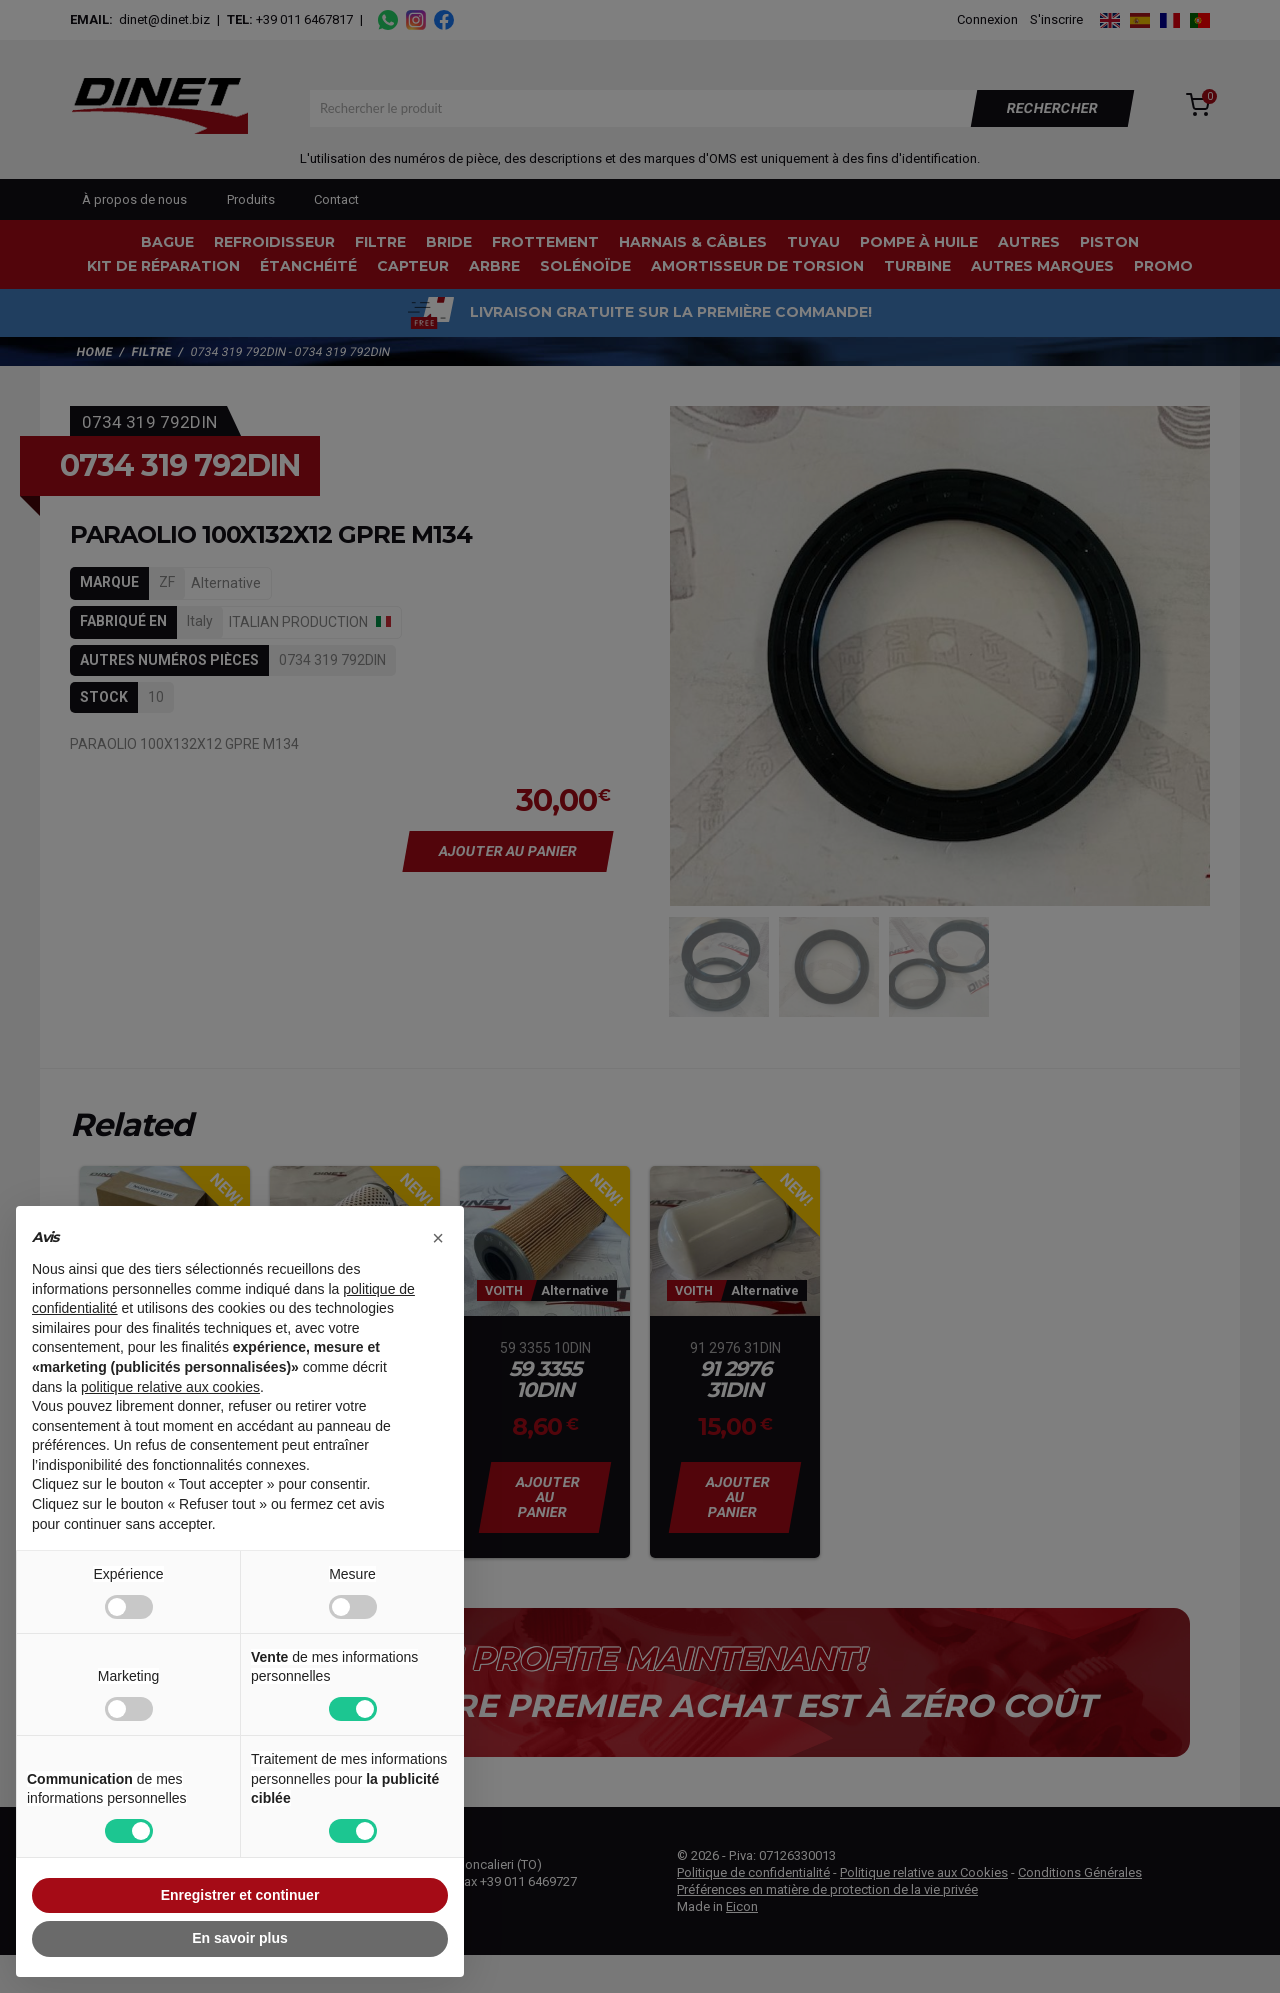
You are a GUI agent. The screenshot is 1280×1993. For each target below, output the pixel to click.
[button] (438, 1238)
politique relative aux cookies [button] (170, 1387)
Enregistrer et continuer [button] (240, 1895)
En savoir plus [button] (240, 1938)
